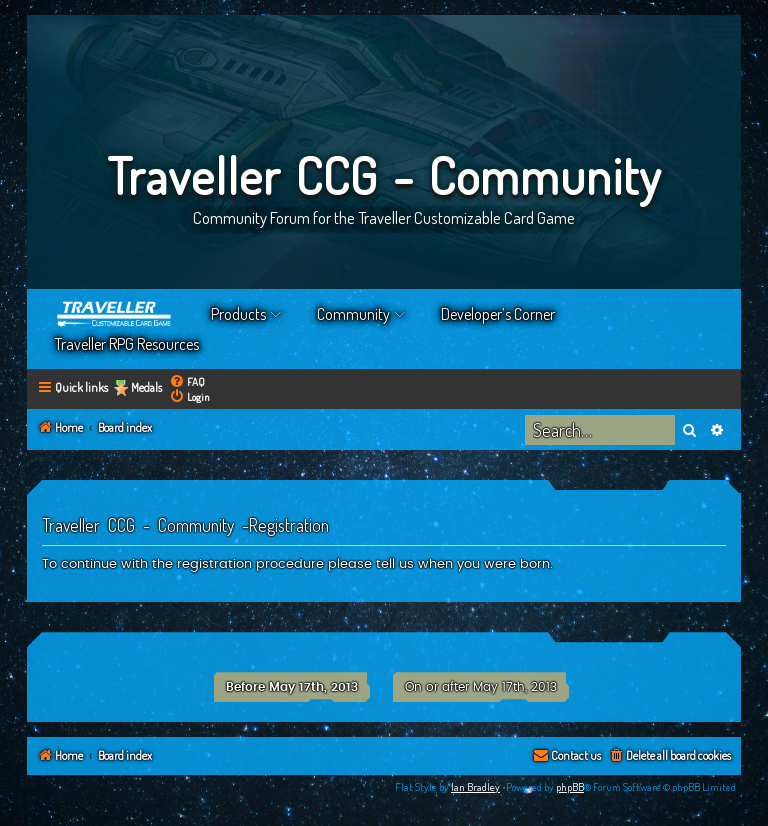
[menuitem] (187, 381)
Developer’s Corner (498, 314)
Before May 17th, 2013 (292, 687)
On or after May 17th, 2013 (481, 687)
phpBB (570, 787)
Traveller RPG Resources (127, 344)
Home (115, 314)
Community (353, 314)
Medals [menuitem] (146, 387)
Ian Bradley (475, 787)
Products (238, 314)
